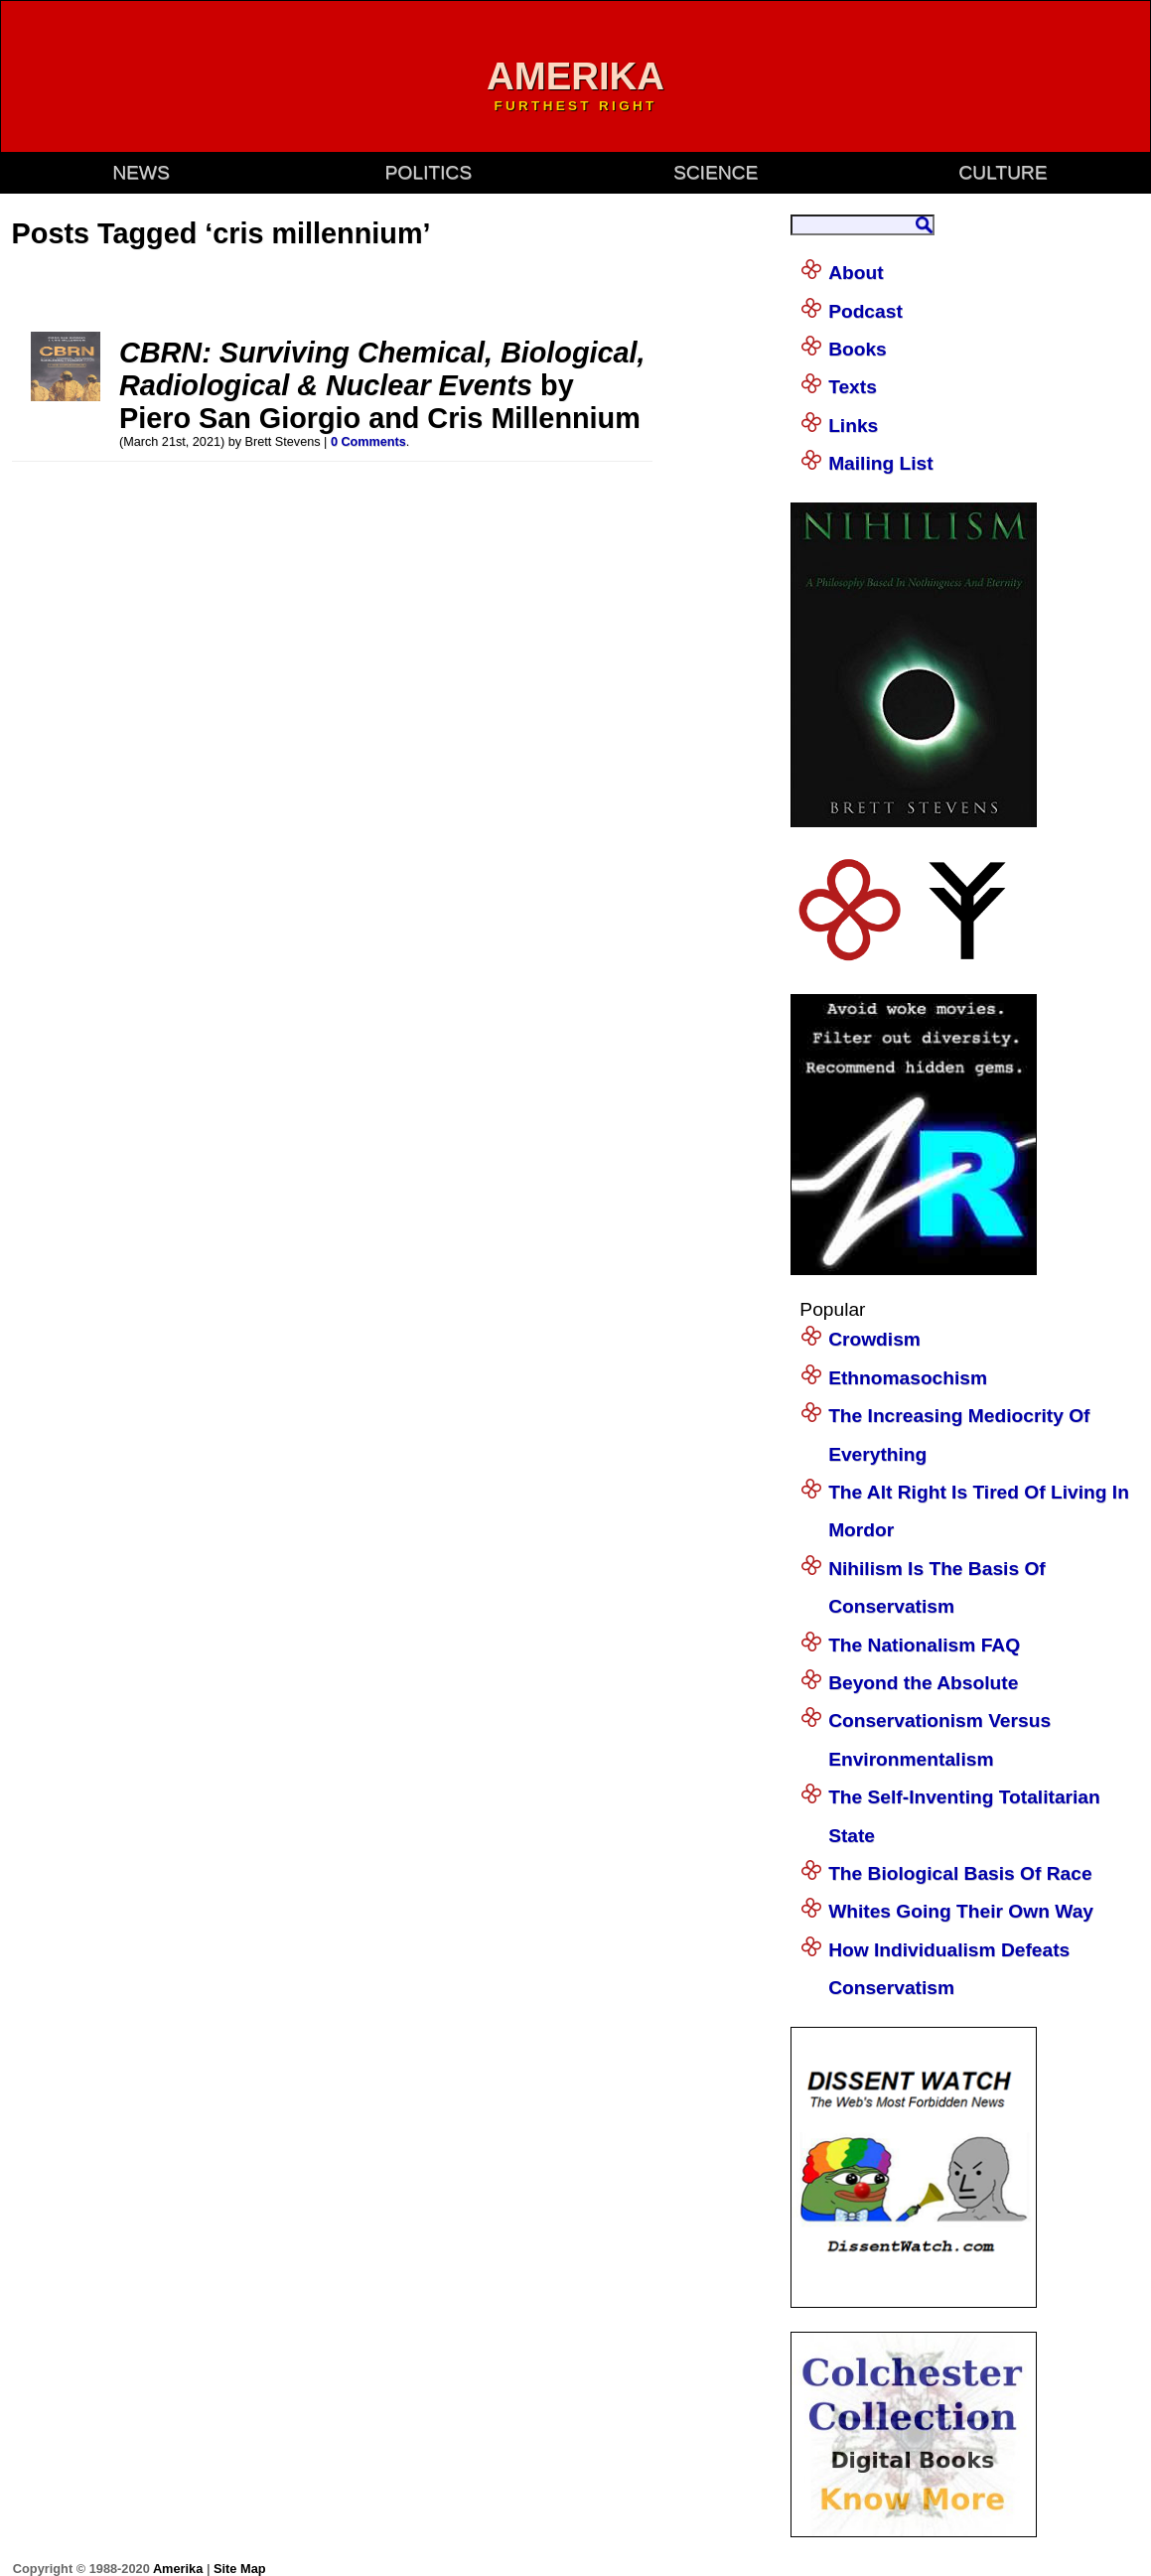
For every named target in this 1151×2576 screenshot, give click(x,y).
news (141, 172)
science (715, 172)
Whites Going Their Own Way (960, 1911)
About (855, 272)
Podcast (865, 311)
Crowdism (874, 1339)
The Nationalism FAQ (924, 1645)
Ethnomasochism (907, 1377)
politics (428, 172)
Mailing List (881, 463)
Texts (852, 386)
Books (857, 349)
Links (853, 425)
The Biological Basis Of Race (960, 1873)
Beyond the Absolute (923, 1682)
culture (1002, 172)
